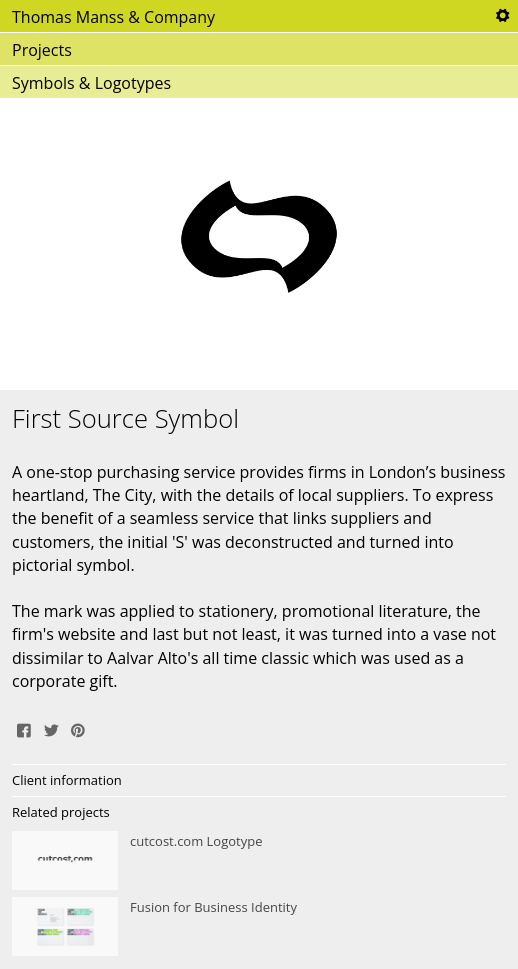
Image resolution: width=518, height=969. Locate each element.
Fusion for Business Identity (259, 927)
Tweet (51, 728)
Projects (42, 50)
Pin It (78, 728)
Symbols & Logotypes (91, 83)
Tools (502, 16)
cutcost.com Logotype (259, 861)
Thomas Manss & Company (113, 17)
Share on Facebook (24, 728)
